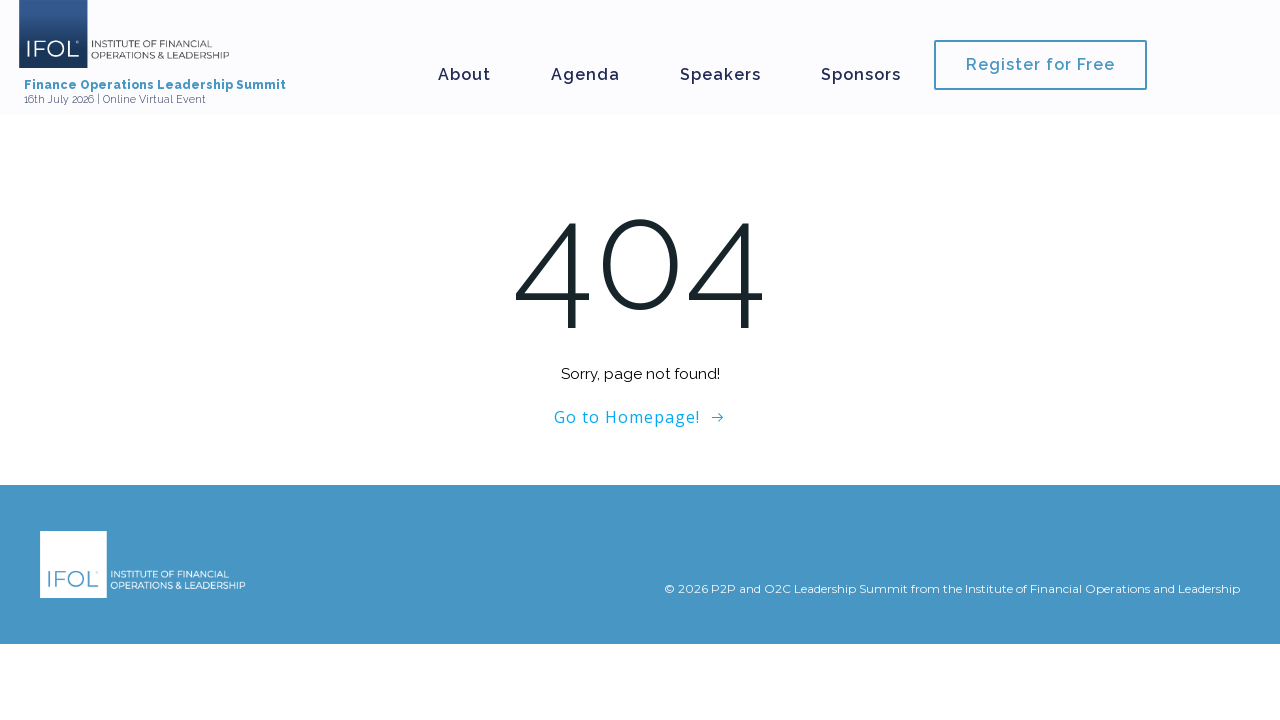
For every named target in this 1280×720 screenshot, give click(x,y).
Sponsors (861, 74)
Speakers (720, 74)
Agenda (585, 74)
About (464, 74)
